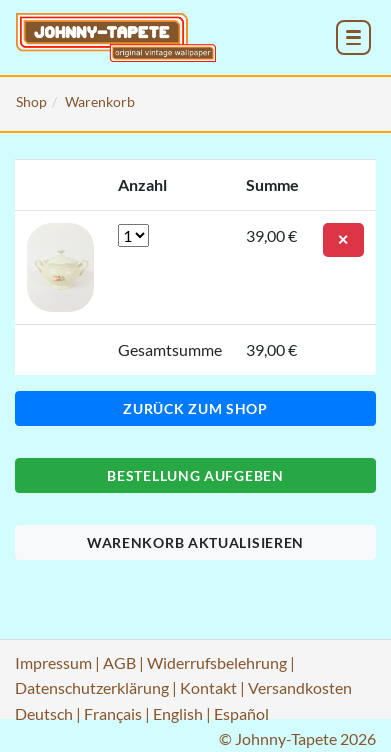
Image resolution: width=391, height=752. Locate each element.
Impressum (53, 662)
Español (241, 713)
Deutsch (44, 713)
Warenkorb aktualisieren (195, 542)
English (178, 713)
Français (113, 713)
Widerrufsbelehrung (217, 662)
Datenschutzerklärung (92, 687)
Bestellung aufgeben (195, 475)
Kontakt (208, 687)
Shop (31, 101)
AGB (119, 662)
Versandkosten (300, 687)
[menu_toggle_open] (353, 37)
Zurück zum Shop (195, 408)
